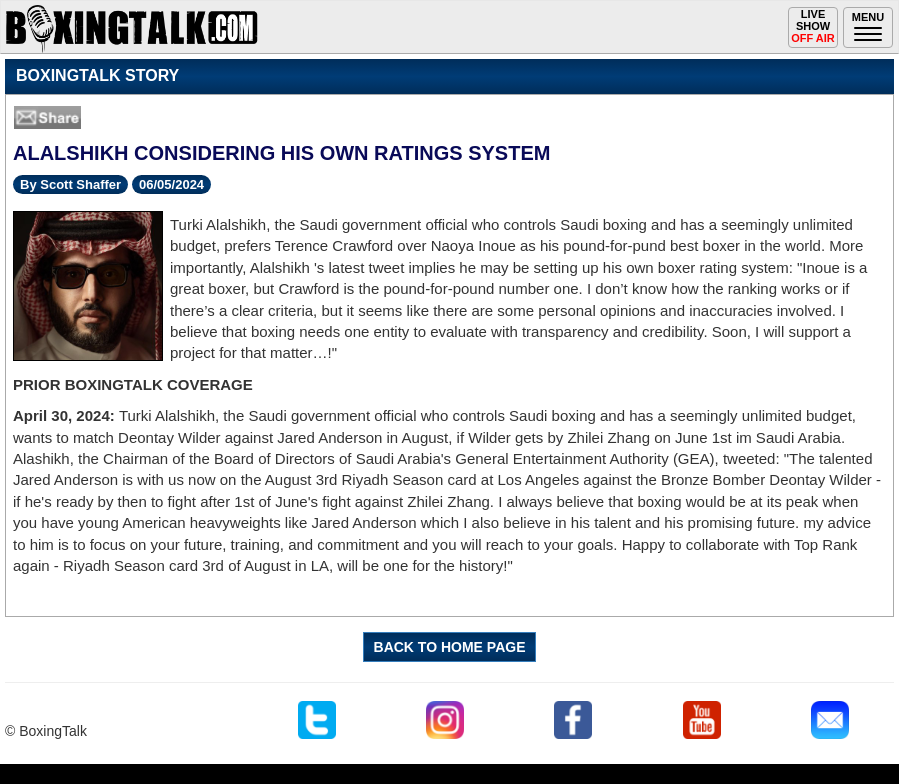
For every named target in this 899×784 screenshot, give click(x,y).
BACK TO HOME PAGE (450, 647)
